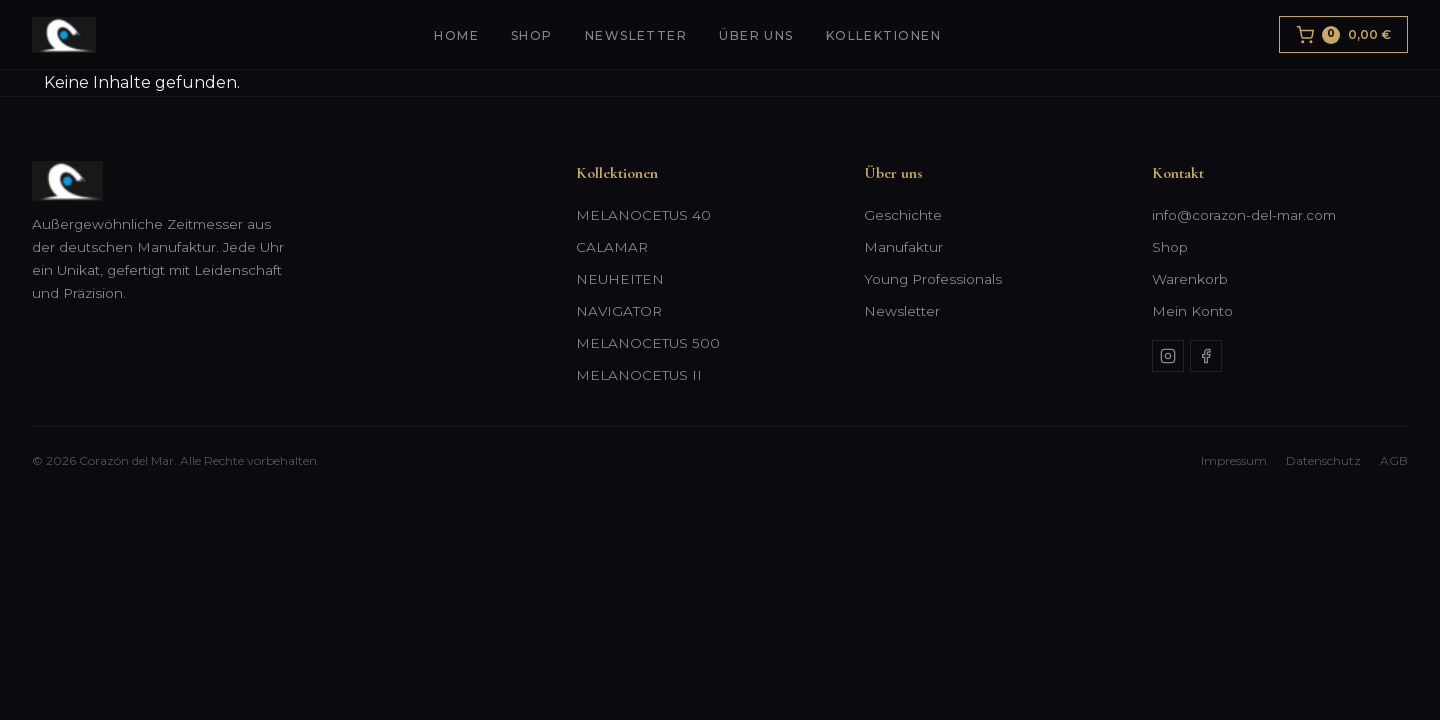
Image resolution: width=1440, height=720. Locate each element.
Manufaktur (903, 247)
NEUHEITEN (620, 279)
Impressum (1234, 460)
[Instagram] (1168, 356)
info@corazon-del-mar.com (1244, 215)
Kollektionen (883, 35)
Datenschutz (1323, 460)
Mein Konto (1192, 311)
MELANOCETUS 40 (643, 215)
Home (456, 35)
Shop (532, 35)
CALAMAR (612, 247)
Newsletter (636, 35)
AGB (1394, 460)
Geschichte (903, 215)
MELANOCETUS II (639, 375)
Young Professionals (933, 279)
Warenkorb (1190, 279)
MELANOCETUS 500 (648, 343)
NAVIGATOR (619, 311)
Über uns (756, 35)
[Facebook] (1206, 356)
